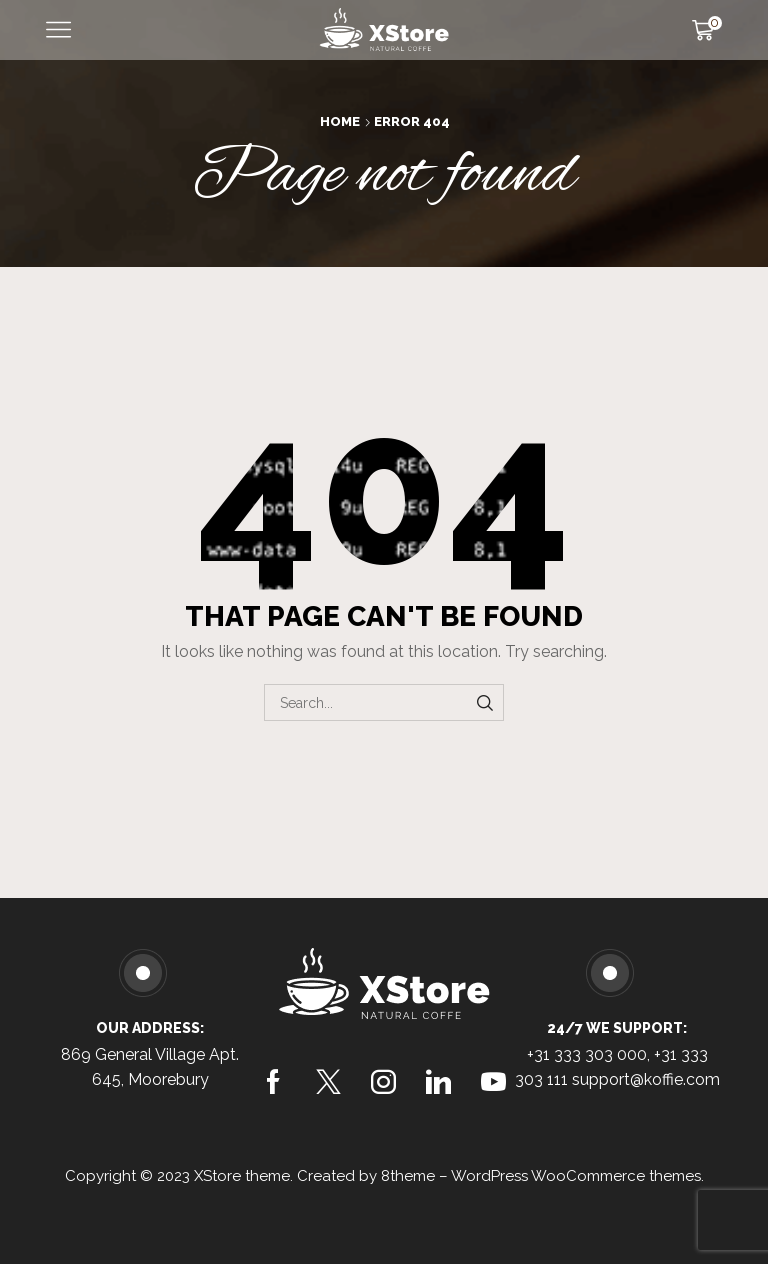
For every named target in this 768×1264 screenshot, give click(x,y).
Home (340, 121)
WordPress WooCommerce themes (576, 1176)
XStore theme (242, 1176)
